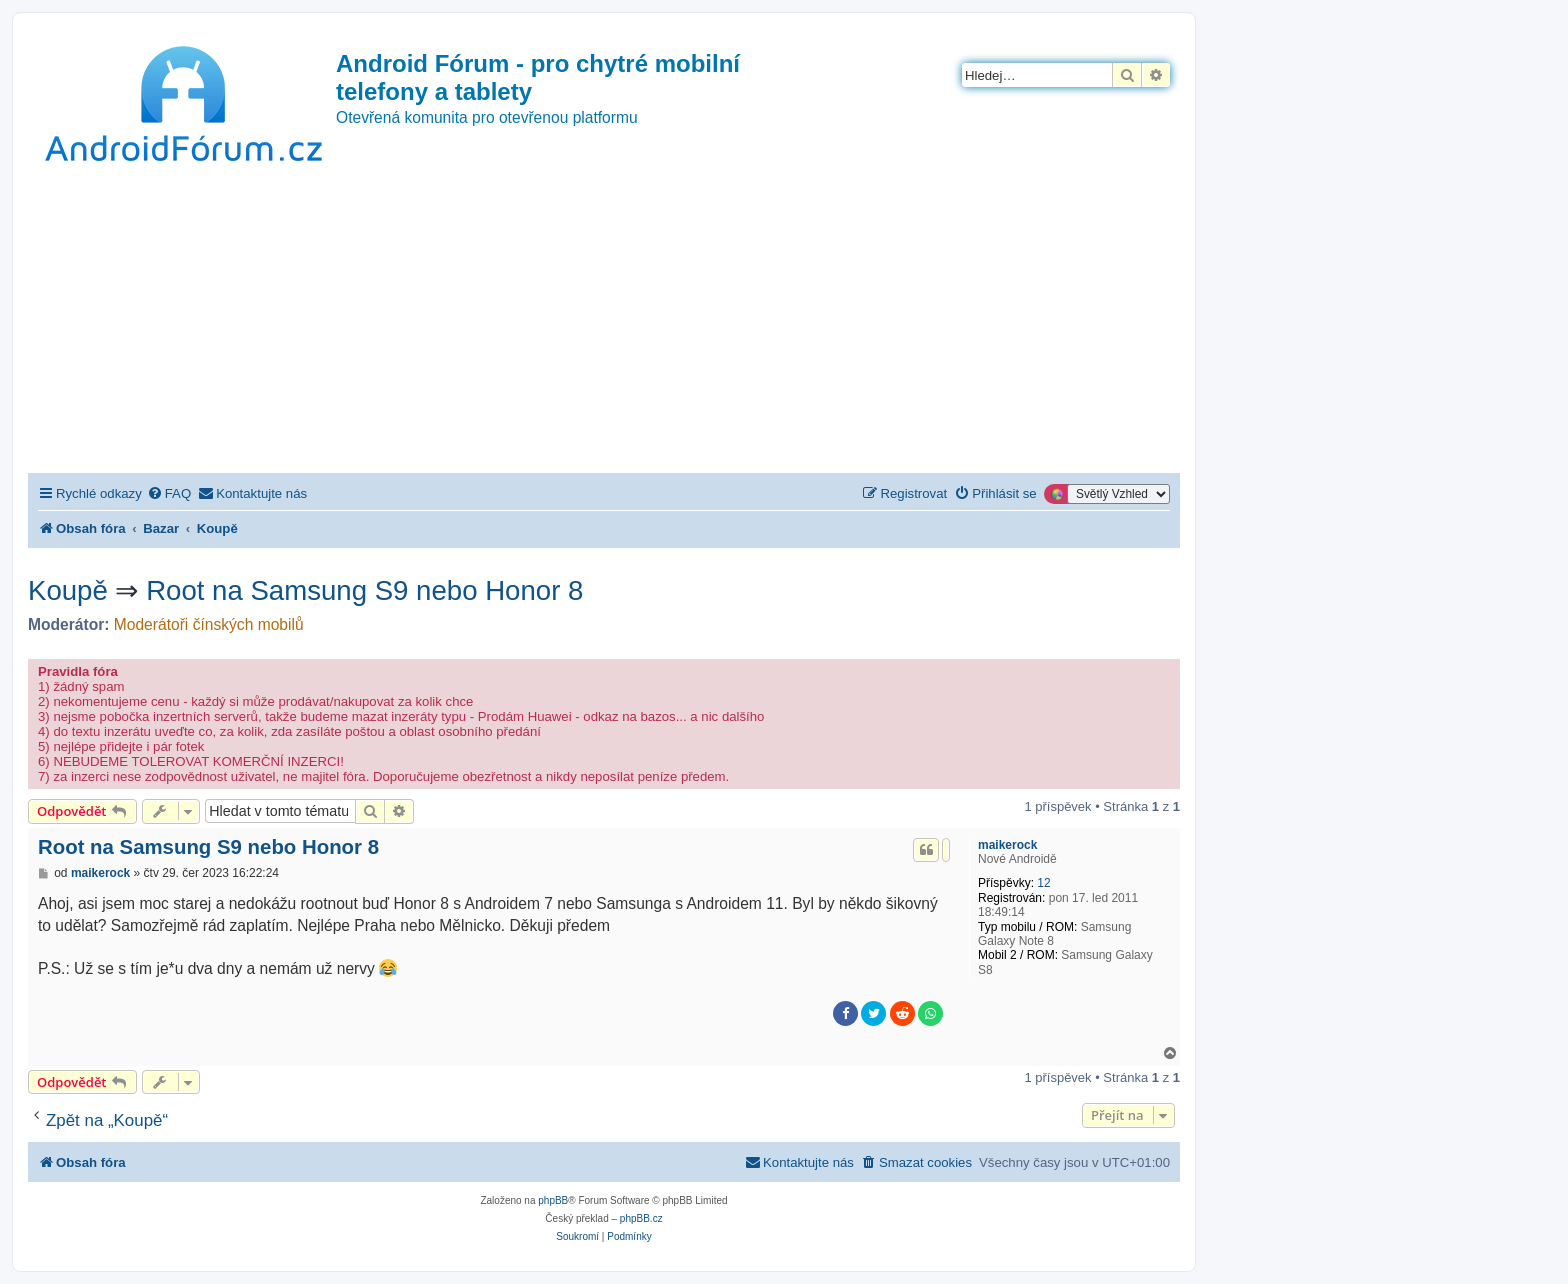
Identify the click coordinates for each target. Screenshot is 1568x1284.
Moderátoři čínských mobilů (209, 624)
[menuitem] (169, 493)
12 (1043, 883)
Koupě (68, 590)
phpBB (553, 1200)
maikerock (1007, 845)
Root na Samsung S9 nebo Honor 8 (364, 590)
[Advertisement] (604, 323)
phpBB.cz (641, 1218)
